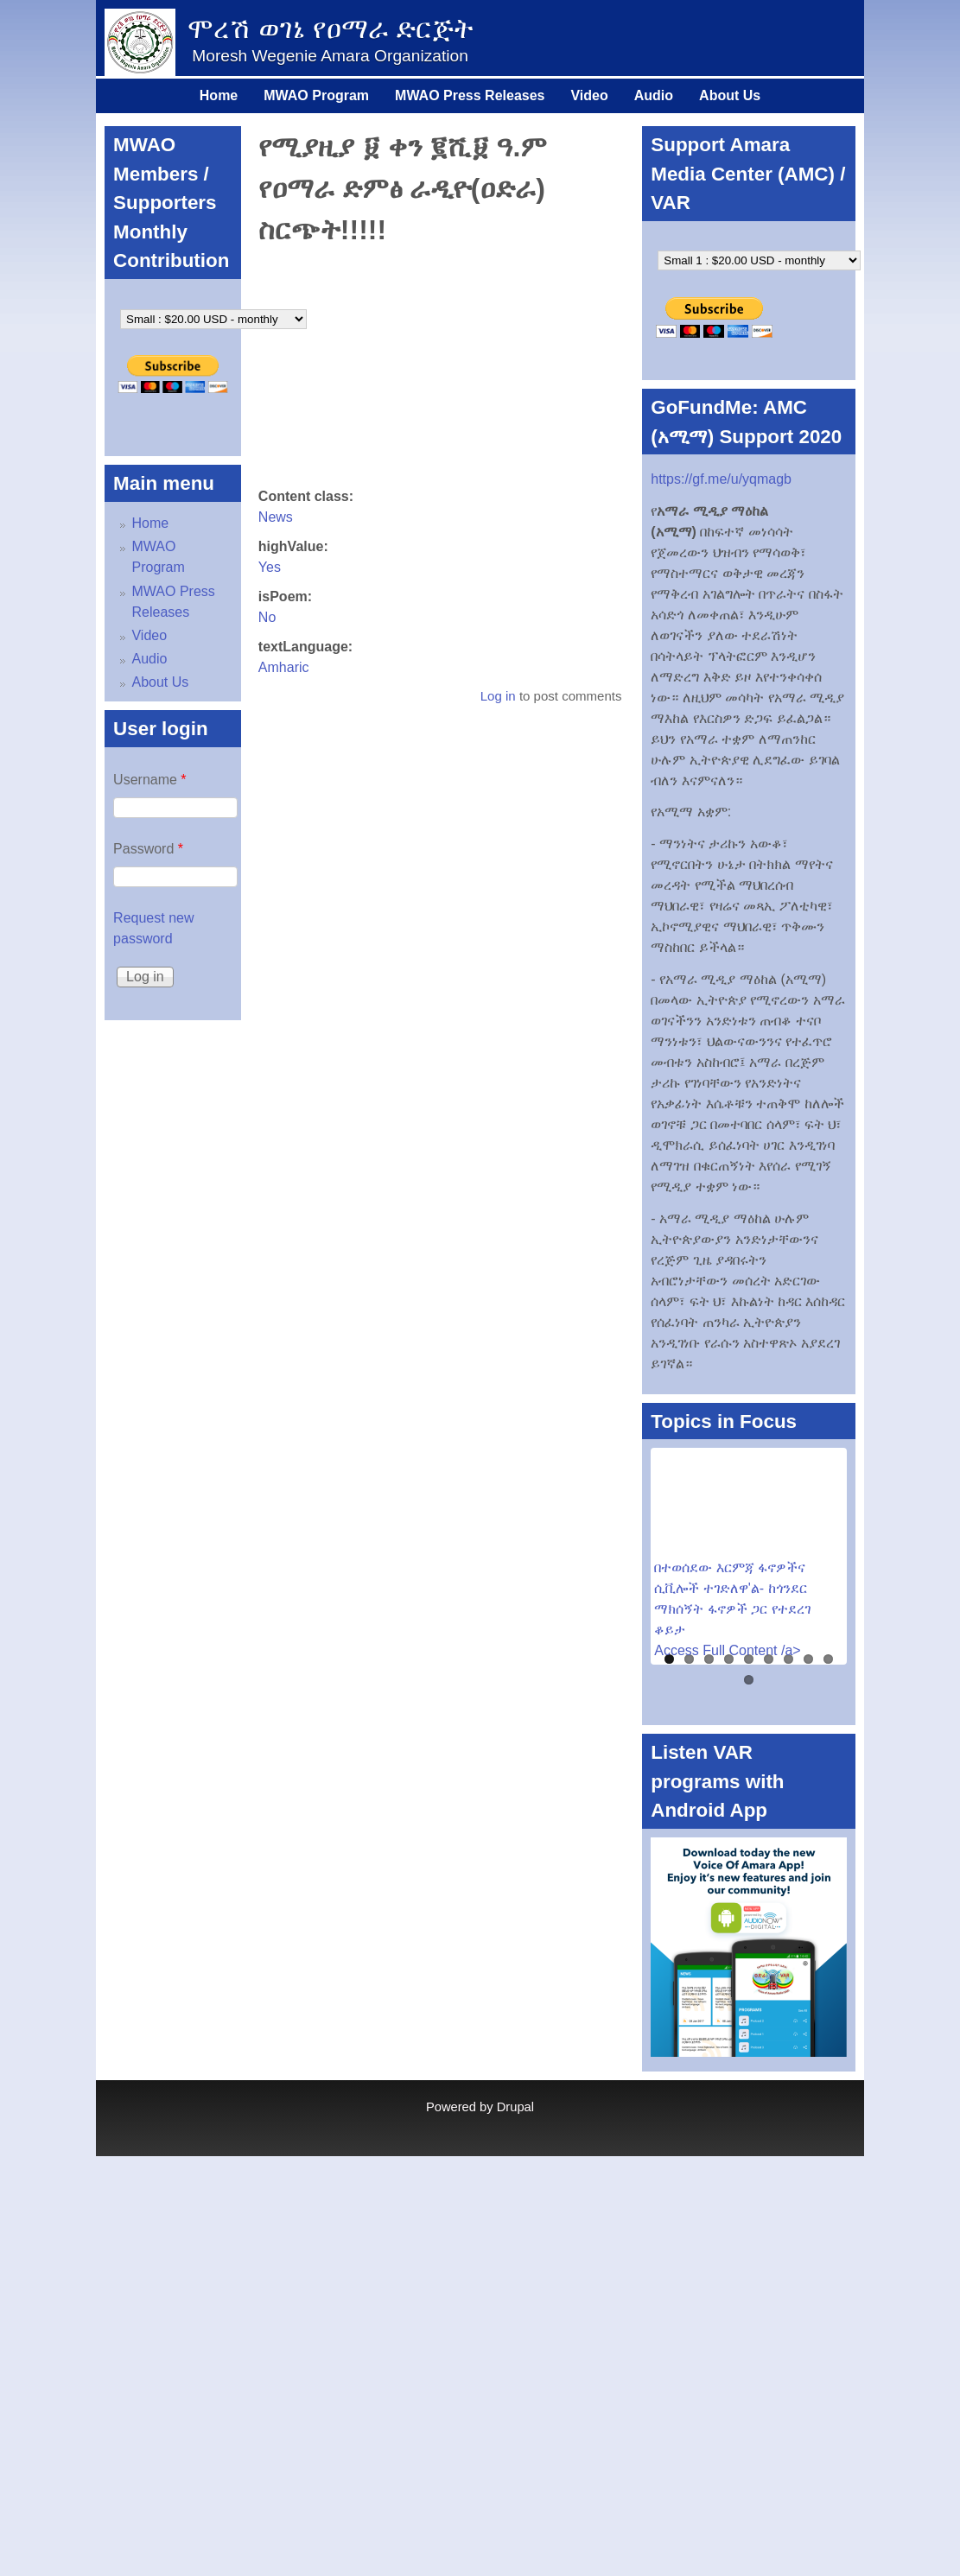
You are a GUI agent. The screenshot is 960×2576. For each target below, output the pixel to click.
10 (748, 1680)
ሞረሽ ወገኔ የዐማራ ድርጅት (330, 28)
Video (588, 95)
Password (148, 848)
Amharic (283, 667)
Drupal (515, 2107)
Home (219, 95)
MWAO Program (316, 95)
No (267, 617)
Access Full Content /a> (727, 1650)
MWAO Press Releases (469, 95)
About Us (729, 95)
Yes (269, 567)
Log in (498, 695)
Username (149, 779)
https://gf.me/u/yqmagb (721, 479)
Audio (653, 95)
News (275, 517)
